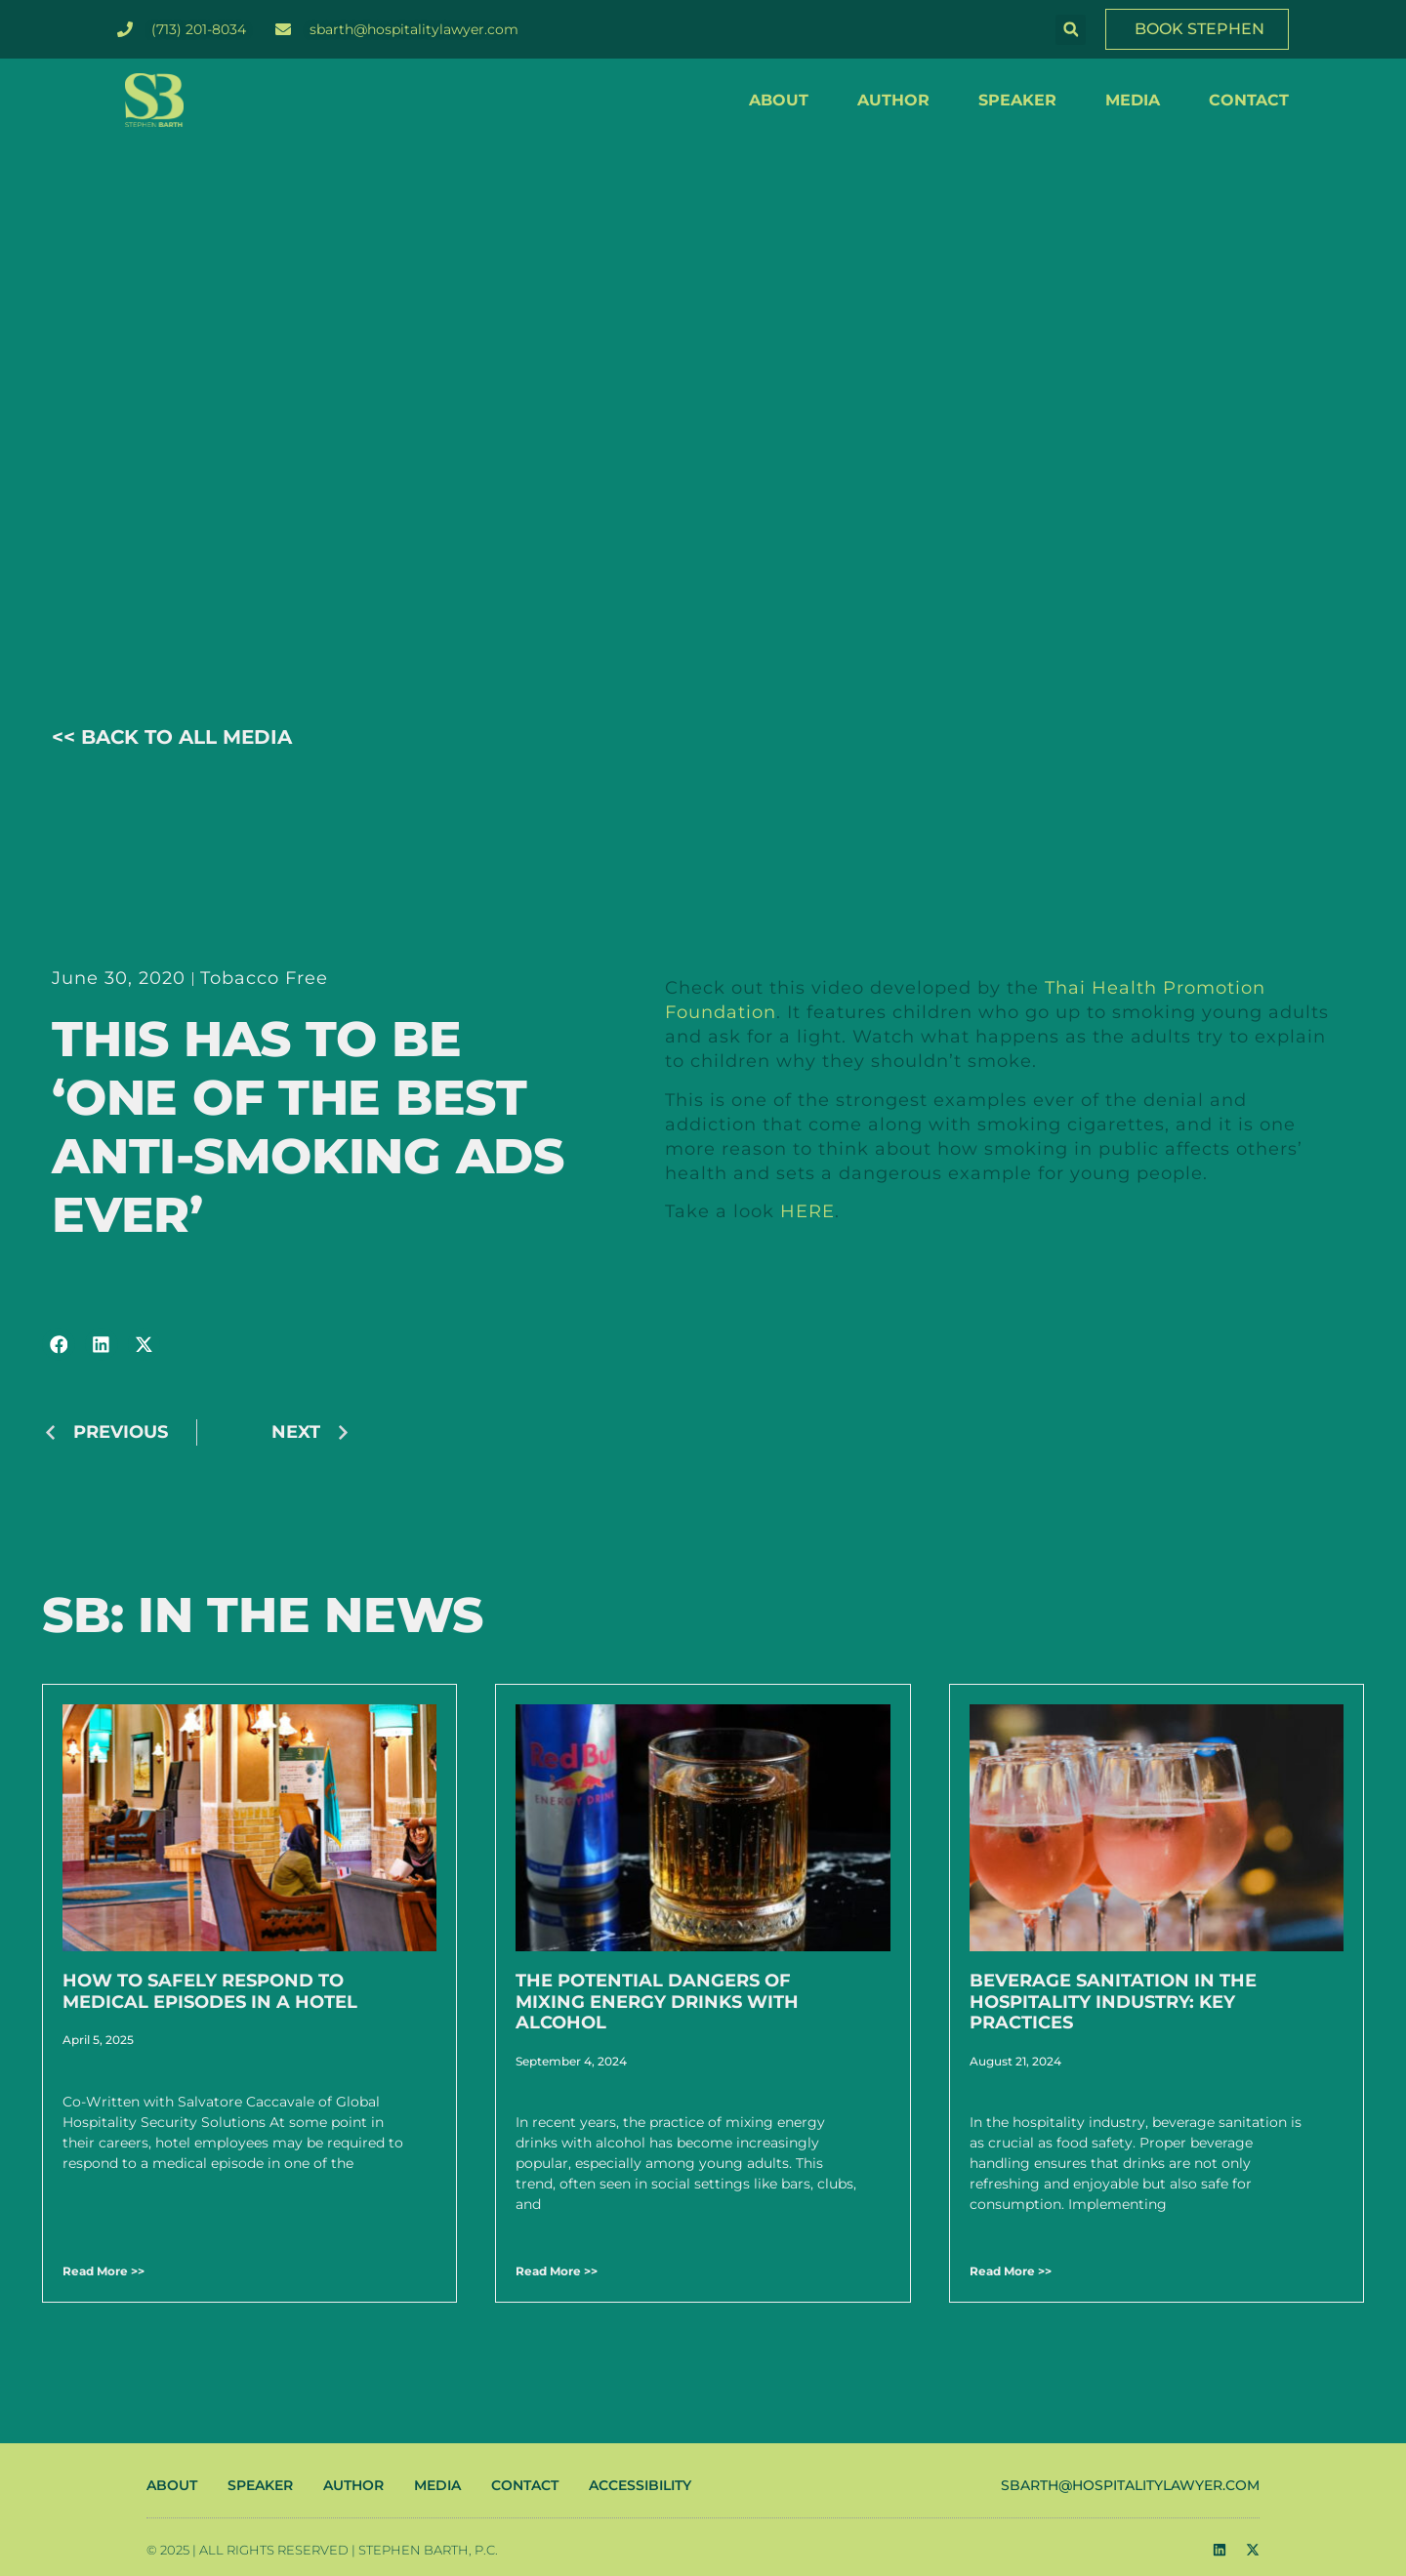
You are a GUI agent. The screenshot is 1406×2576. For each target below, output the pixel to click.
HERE (807, 1211)
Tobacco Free (264, 978)
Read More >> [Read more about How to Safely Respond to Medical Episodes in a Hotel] (103, 2271)
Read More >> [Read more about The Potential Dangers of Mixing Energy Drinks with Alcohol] (557, 2271)
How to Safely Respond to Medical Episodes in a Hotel (209, 1991)
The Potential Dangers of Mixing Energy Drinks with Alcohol (657, 2001)
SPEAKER (1017, 100)
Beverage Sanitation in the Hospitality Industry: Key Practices (1113, 2001)
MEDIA (1132, 100)
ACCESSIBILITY (640, 2485)
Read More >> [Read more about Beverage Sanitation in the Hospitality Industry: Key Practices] (1011, 2271)
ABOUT (778, 100)
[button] (1070, 30)
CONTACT (1249, 100)
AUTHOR (893, 100)
